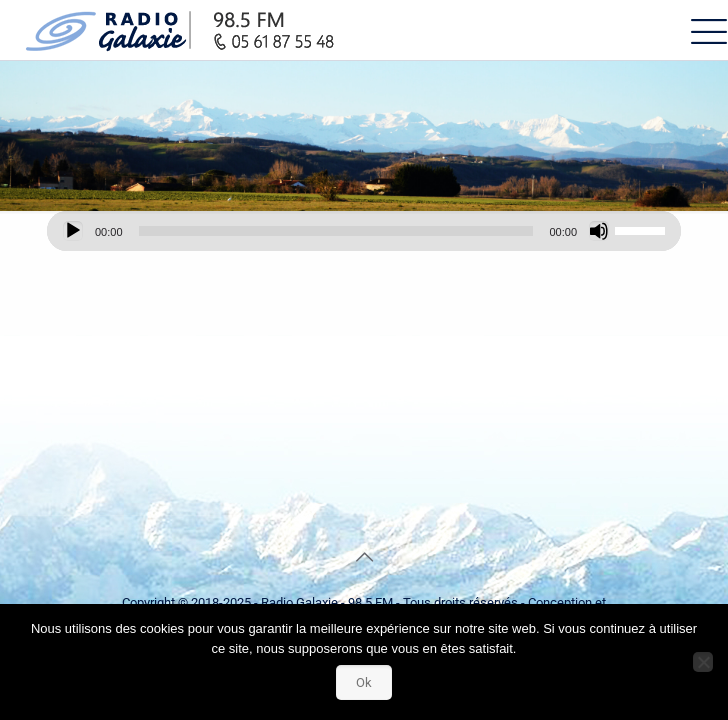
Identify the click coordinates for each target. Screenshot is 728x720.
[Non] (703, 662)
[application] (364, 231)
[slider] (336, 231)
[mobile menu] (701, 30)
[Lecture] (73, 231)
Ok (364, 682)
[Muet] (599, 231)
